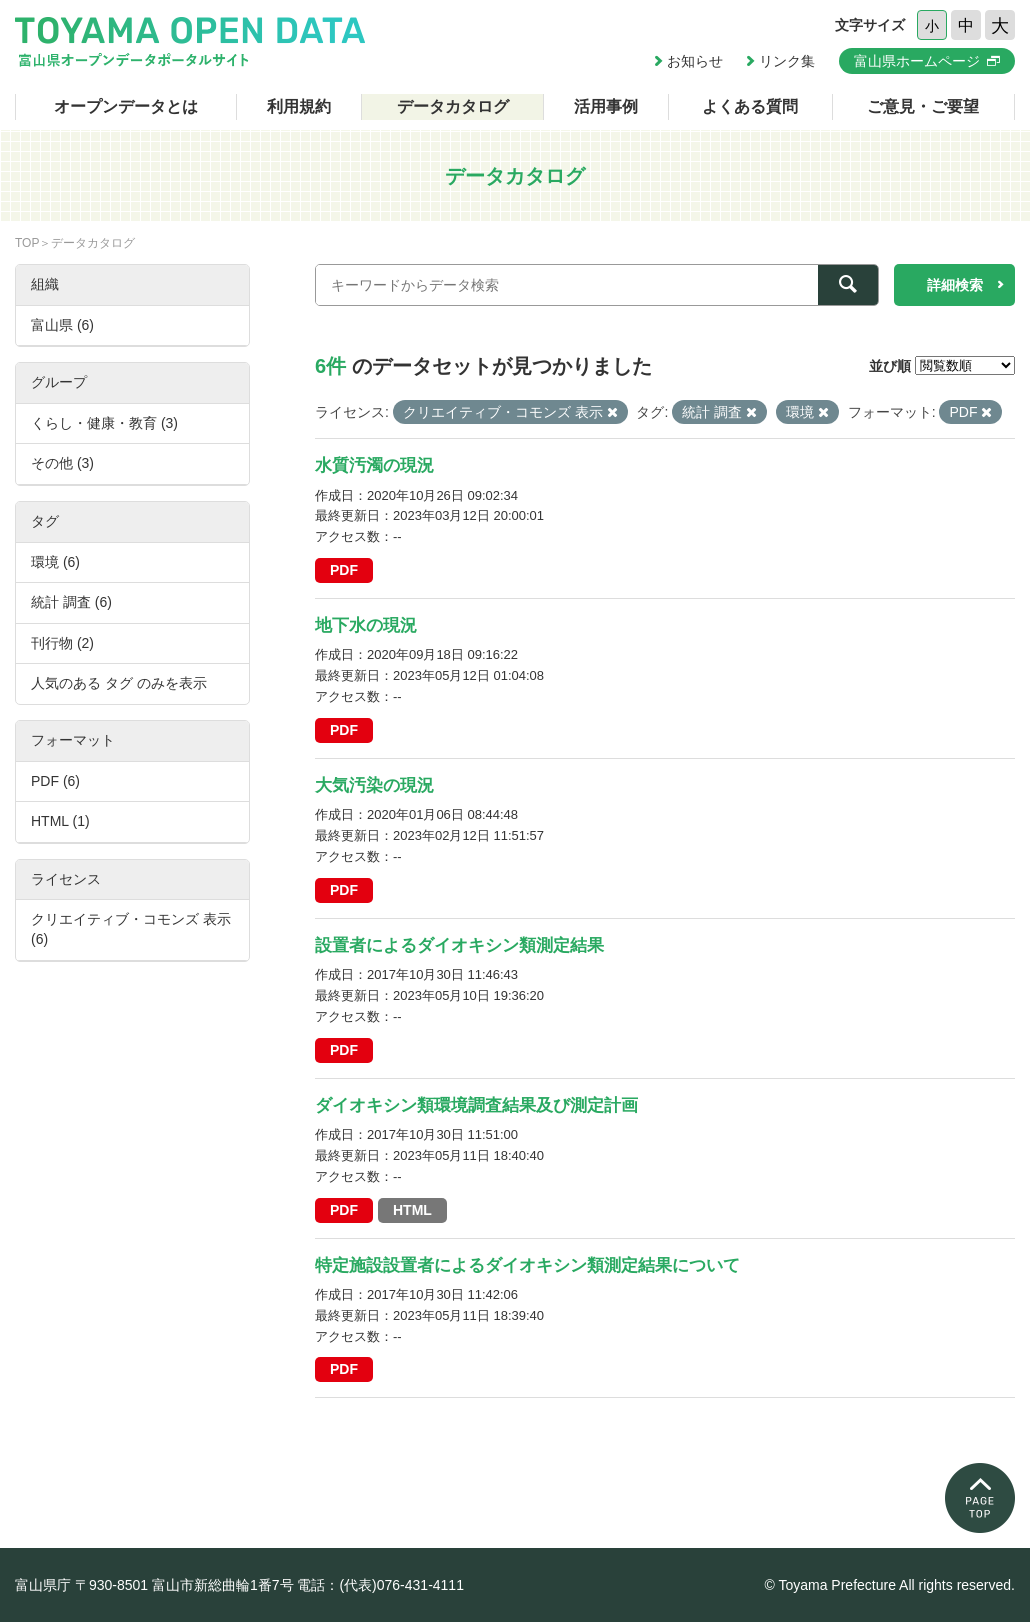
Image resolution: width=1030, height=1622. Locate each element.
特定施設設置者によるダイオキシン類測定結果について (527, 1265)
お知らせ (695, 61)
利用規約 (299, 106)
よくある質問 (750, 106)
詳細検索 (955, 285)
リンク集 (787, 61)
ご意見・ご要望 (923, 106)
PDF (344, 570)
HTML (412, 1210)
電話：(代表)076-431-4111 (380, 1585)
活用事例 (606, 106)
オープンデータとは (126, 106)
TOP (27, 243)
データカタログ (453, 106)
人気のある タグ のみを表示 (119, 683)
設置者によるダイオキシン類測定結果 (459, 945)
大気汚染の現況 (374, 785)
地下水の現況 (366, 625)
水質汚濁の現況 (374, 465)
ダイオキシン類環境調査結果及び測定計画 (476, 1105)
